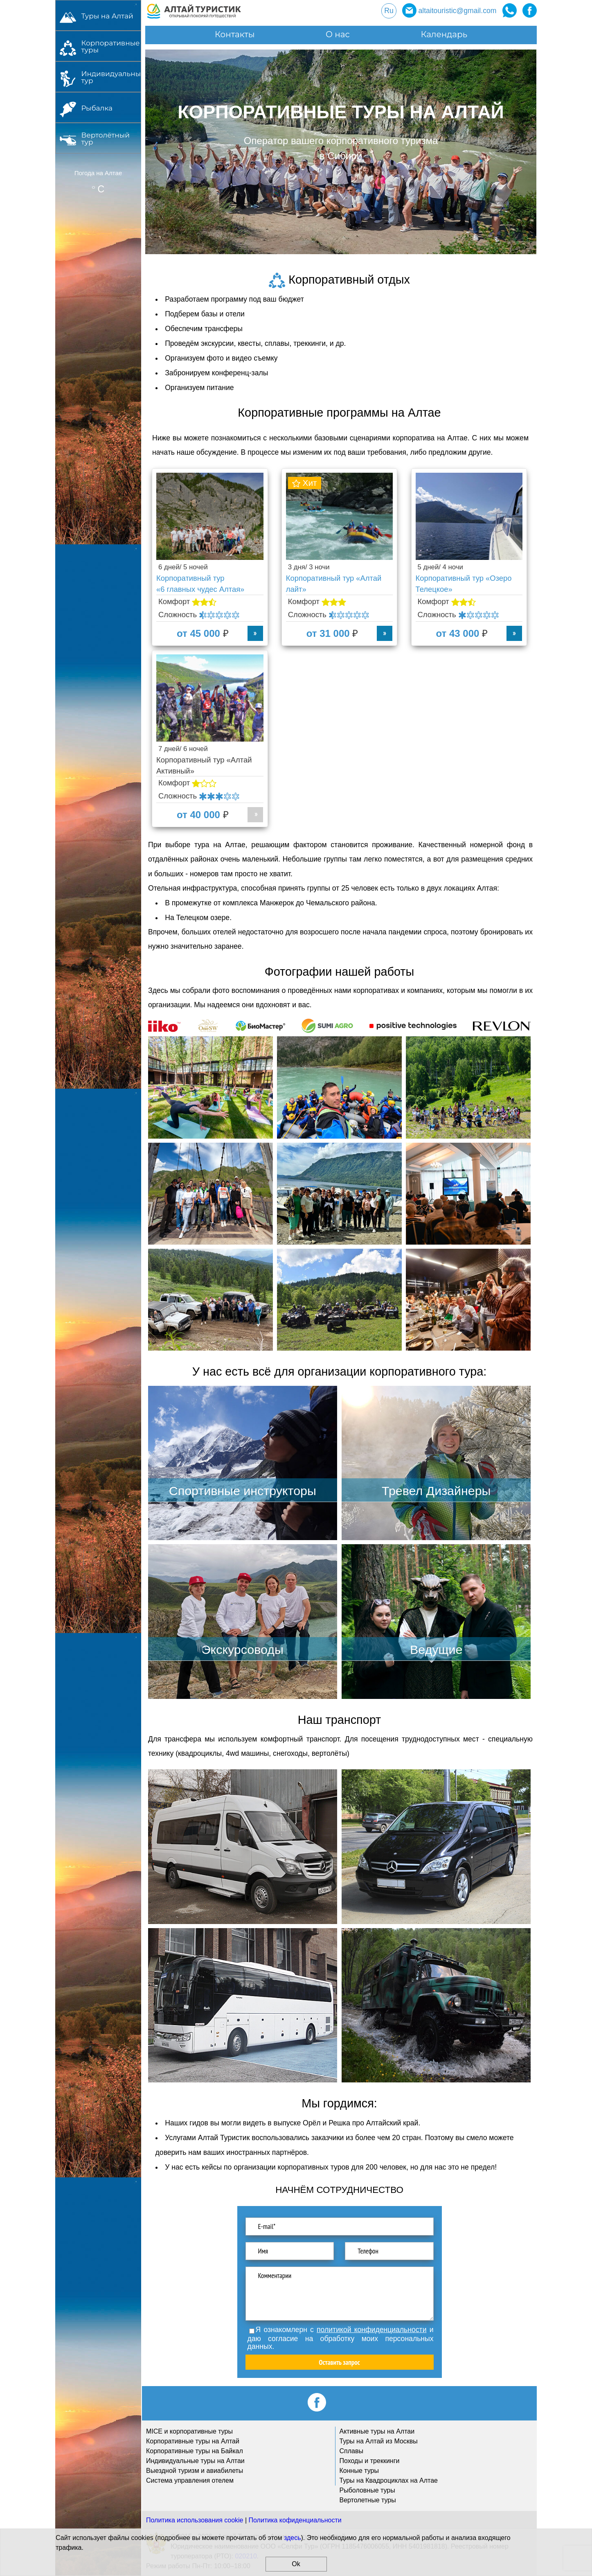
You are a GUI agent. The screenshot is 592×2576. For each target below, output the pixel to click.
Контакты (234, 34)
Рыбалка (96, 108)
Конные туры (359, 2470)
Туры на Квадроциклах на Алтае (389, 2480)
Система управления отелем (190, 2480)
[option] (340, 152)
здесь (292, 2537)
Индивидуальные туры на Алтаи (195, 2460)
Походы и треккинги (370, 2460)
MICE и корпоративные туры (189, 2431)
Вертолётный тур (105, 138)
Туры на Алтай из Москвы (379, 2441)
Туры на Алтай (107, 16)
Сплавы (351, 2450)
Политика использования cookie (194, 2520)
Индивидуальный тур (108, 77)
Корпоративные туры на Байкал (194, 2450)
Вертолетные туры (368, 2500)
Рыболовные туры (367, 2490)
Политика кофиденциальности (295, 2520)
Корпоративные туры (108, 46)
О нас (338, 34)
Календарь (444, 34)
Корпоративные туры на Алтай (192, 2441)
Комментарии (339, 2294)
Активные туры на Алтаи (377, 2431)
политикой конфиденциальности (371, 2330)
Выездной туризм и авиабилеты (194, 2470)
